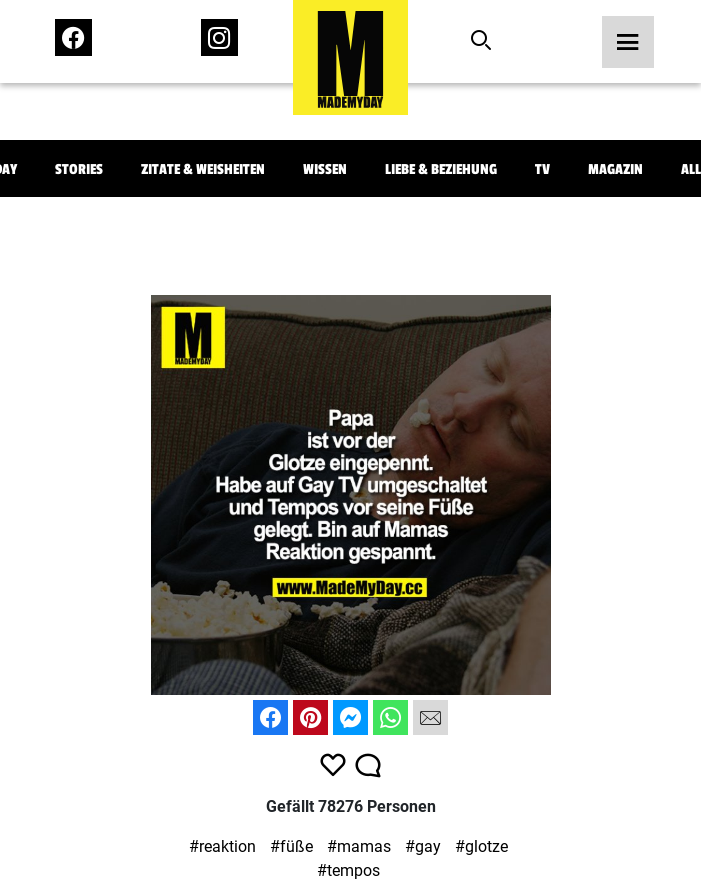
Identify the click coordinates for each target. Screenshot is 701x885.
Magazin (615, 169)
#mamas (359, 846)
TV (542, 169)
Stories (79, 169)
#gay (423, 846)
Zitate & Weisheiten (203, 169)
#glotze (481, 846)
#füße (291, 846)
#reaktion (222, 846)
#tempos (348, 870)
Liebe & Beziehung (441, 169)
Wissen (325, 169)
